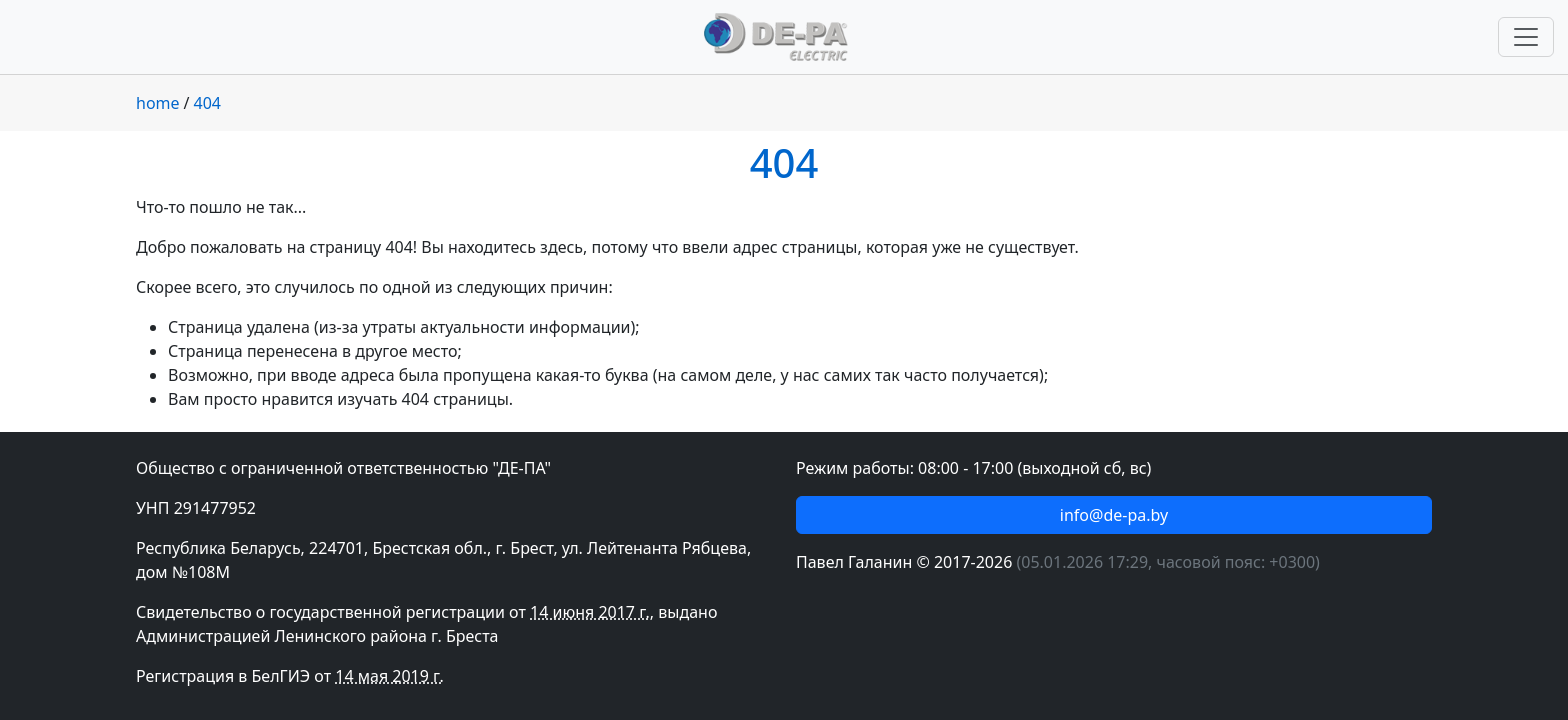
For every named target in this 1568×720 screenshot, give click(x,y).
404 (207, 103)
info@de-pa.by (1114, 515)
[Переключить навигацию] (1526, 37)
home (158, 103)
